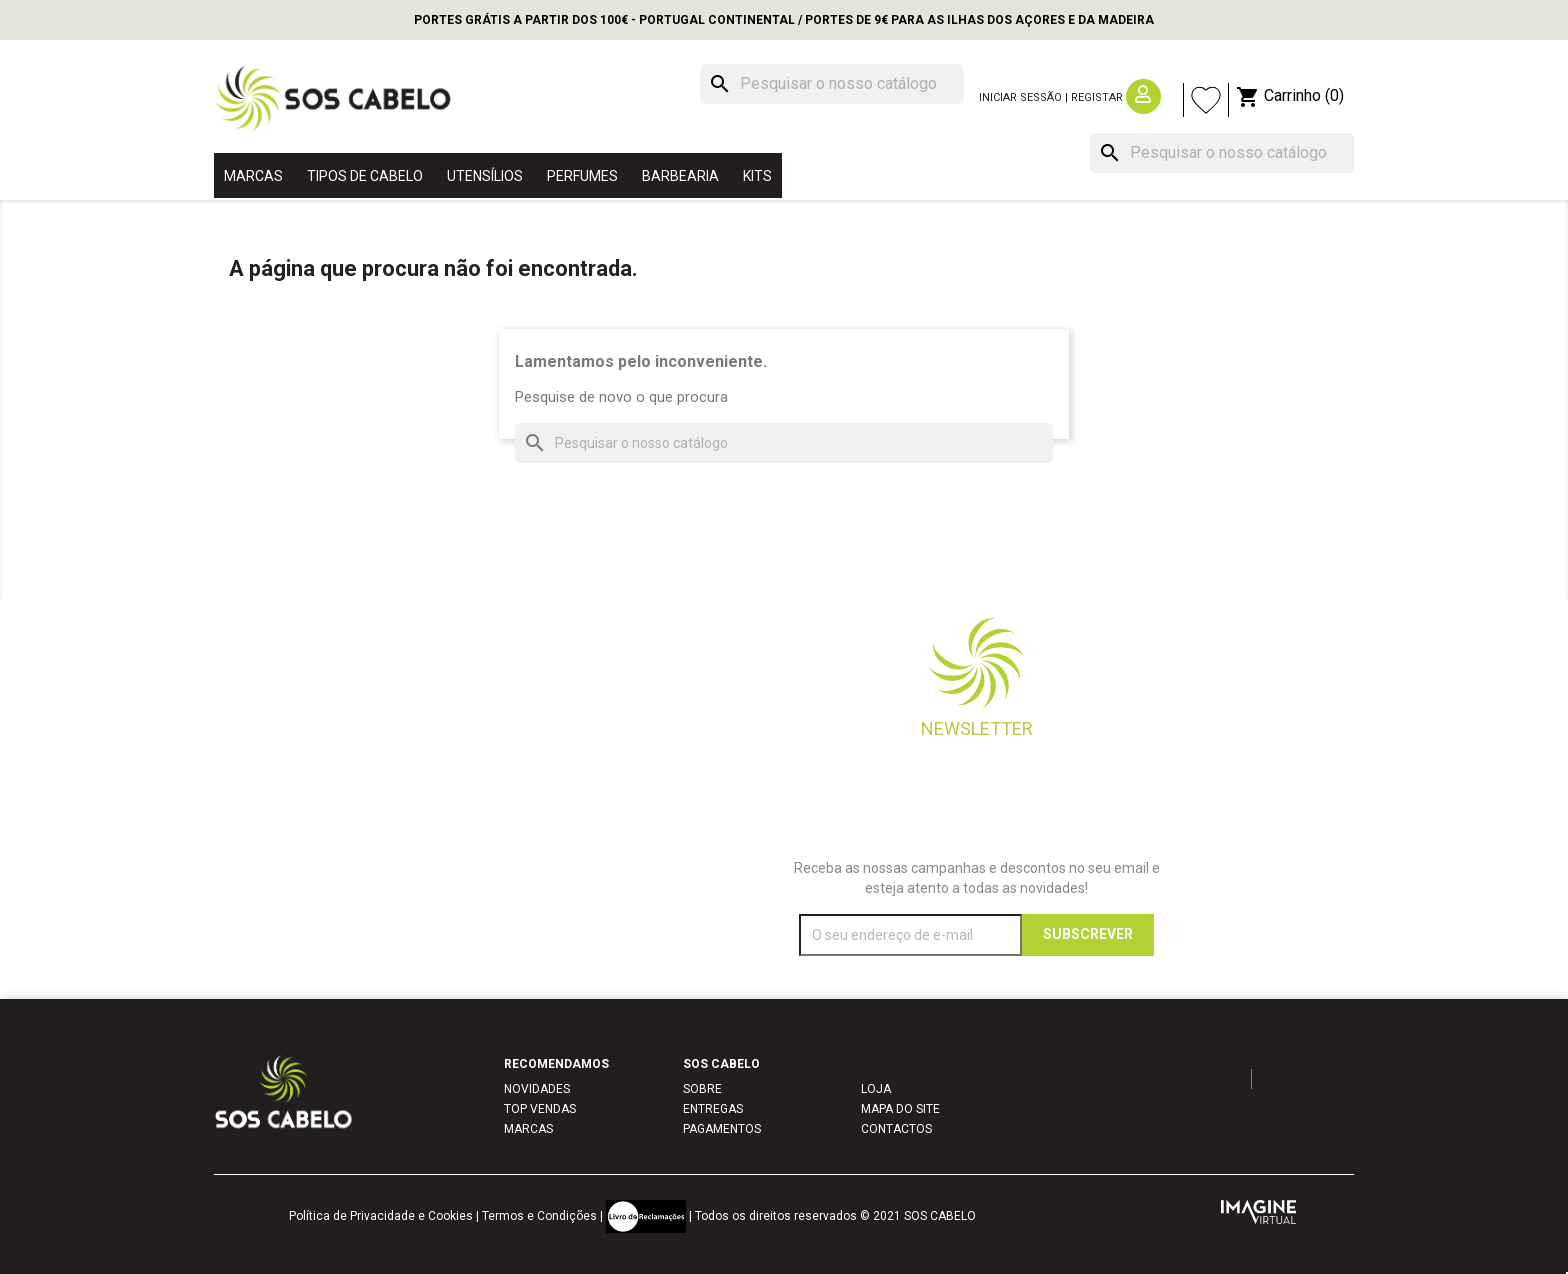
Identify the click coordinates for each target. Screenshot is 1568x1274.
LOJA (876, 1089)
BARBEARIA (680, 176)
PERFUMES (582, 176)
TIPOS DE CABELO (365, 176)
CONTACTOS (896, 1129)
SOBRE (702, 1089)
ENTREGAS (713, 1109)
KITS (757, 176)
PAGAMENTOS (722, 1129)
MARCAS (253, 176)
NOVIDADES (537, 1089)
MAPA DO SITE (900, 1109)
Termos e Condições (539, 1216)
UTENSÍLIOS (485, 176)
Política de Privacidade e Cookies (381, 1216)
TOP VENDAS (540, 1109)
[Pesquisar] (832, 84)
